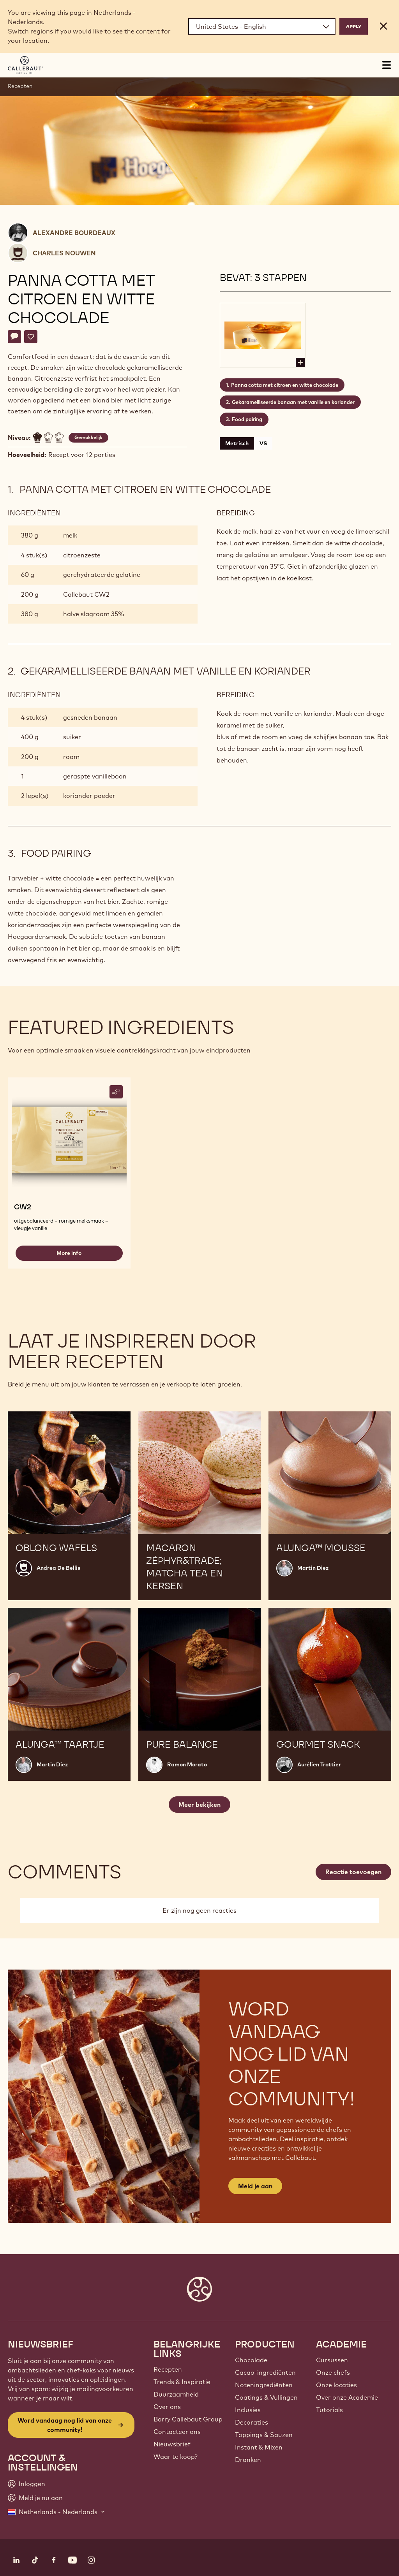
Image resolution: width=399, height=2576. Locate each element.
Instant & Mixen (258, 2447)
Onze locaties (336, 2385)
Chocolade (251, 2360)
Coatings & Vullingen (266, 2397)
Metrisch (237, 443)
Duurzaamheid (176, 2394)
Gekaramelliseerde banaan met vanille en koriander (293, 402)
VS (263, 443)
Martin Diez (312, 1567)
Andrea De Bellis (58, 1567)
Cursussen (332, 2360)
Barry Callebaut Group (188, 2419)
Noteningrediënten (264, 2385)
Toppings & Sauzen (264, 2435)
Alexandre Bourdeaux (74, 233)
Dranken (248, 2460)
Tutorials (329, 2410)
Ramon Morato (187, 1764)
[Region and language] (261, 26)
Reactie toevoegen (353, 1872)
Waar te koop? (176, 2456)
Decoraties (251, 2422)
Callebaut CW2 (86, 594)
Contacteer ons (177, 2431)
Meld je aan (255, 2186)
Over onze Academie (347, 2397)
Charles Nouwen (64, 253)
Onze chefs (333, 2372)
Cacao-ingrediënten (265, 2372)
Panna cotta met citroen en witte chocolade (284, 385)
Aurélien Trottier (319, 1764)
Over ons (167, 2407)
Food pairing (247, 419)
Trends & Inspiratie (182, 2382)
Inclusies (248, 2410)
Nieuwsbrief (172, 2444)
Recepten (20, 86)
